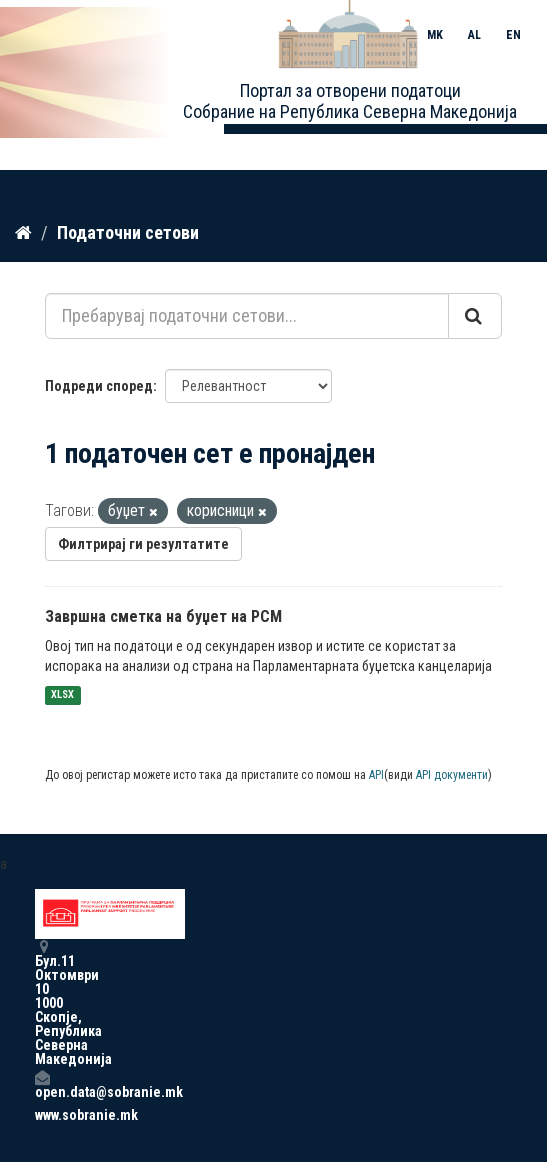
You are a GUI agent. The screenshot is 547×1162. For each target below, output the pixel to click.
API (376, 775)
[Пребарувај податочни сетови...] (247, 316)
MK (435, 35)
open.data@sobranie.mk (42, 1084)
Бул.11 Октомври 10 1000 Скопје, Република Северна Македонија (42, 1002)
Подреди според (99, 386)
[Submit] (475, 316)
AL (474, 35)
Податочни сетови (128, 232)
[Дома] (23, 233)
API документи (452, 775)
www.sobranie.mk (42, 1115)
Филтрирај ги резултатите (143, 544)
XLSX (62, 695)
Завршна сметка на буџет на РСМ (163, 616)
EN (513, 35)
